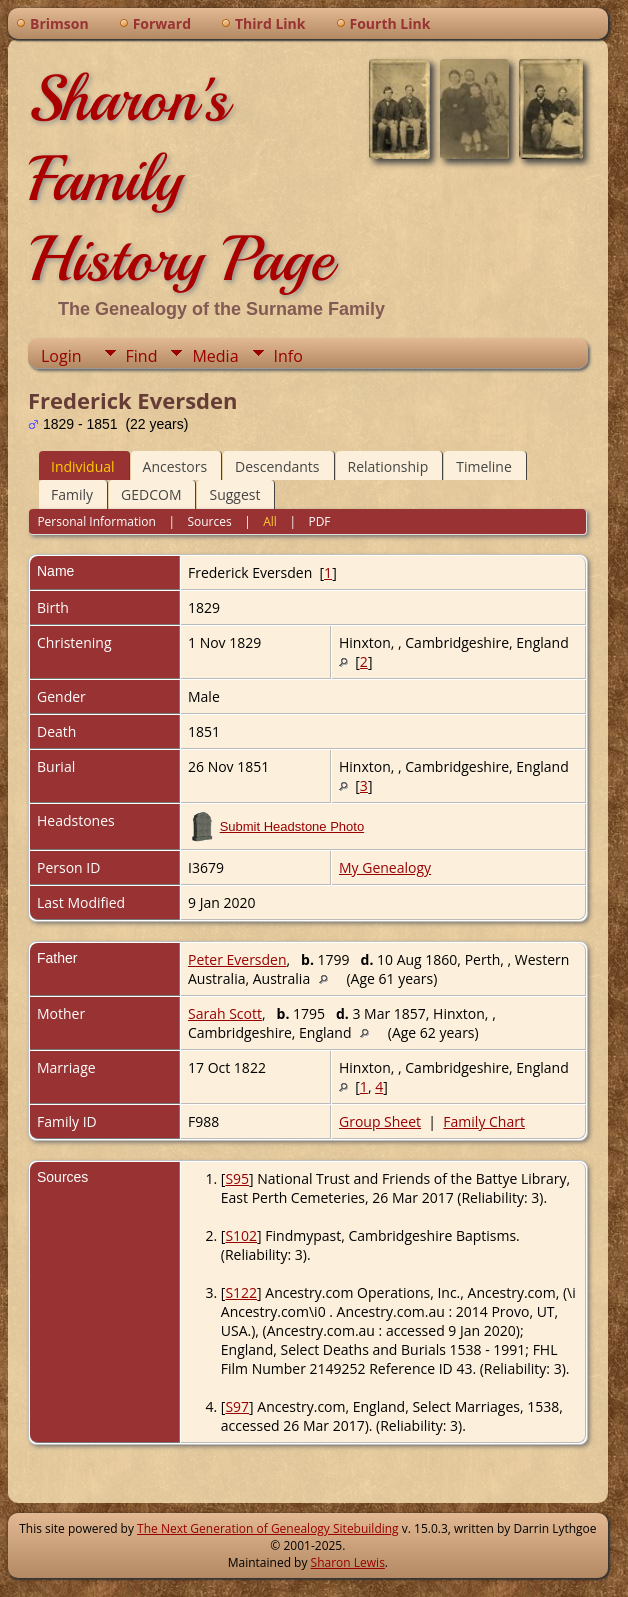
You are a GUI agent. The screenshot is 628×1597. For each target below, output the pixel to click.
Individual (83, 466)
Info (288, 356)
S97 (237, 1406)
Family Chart (484, 1121)
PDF (319, 521)
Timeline (484, 466)
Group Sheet (380, 1121)
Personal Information (96, 521)
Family (72, 494)
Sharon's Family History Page (180, 179)
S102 (241, 1235)
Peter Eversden (237, 959)
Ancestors (175, 466)
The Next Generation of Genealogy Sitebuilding (268, 1528)
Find (142, 356)
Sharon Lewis (348, 1562)
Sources (209, 521)
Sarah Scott (225, 1013)
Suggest (234, 494)
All (270, 521)
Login (61, 356)
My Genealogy (385, 867)
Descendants (277, 466)
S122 (241, 1292)
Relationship (388, 466)
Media (215, 356)
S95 (237, 1178)
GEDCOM (151, 494)
